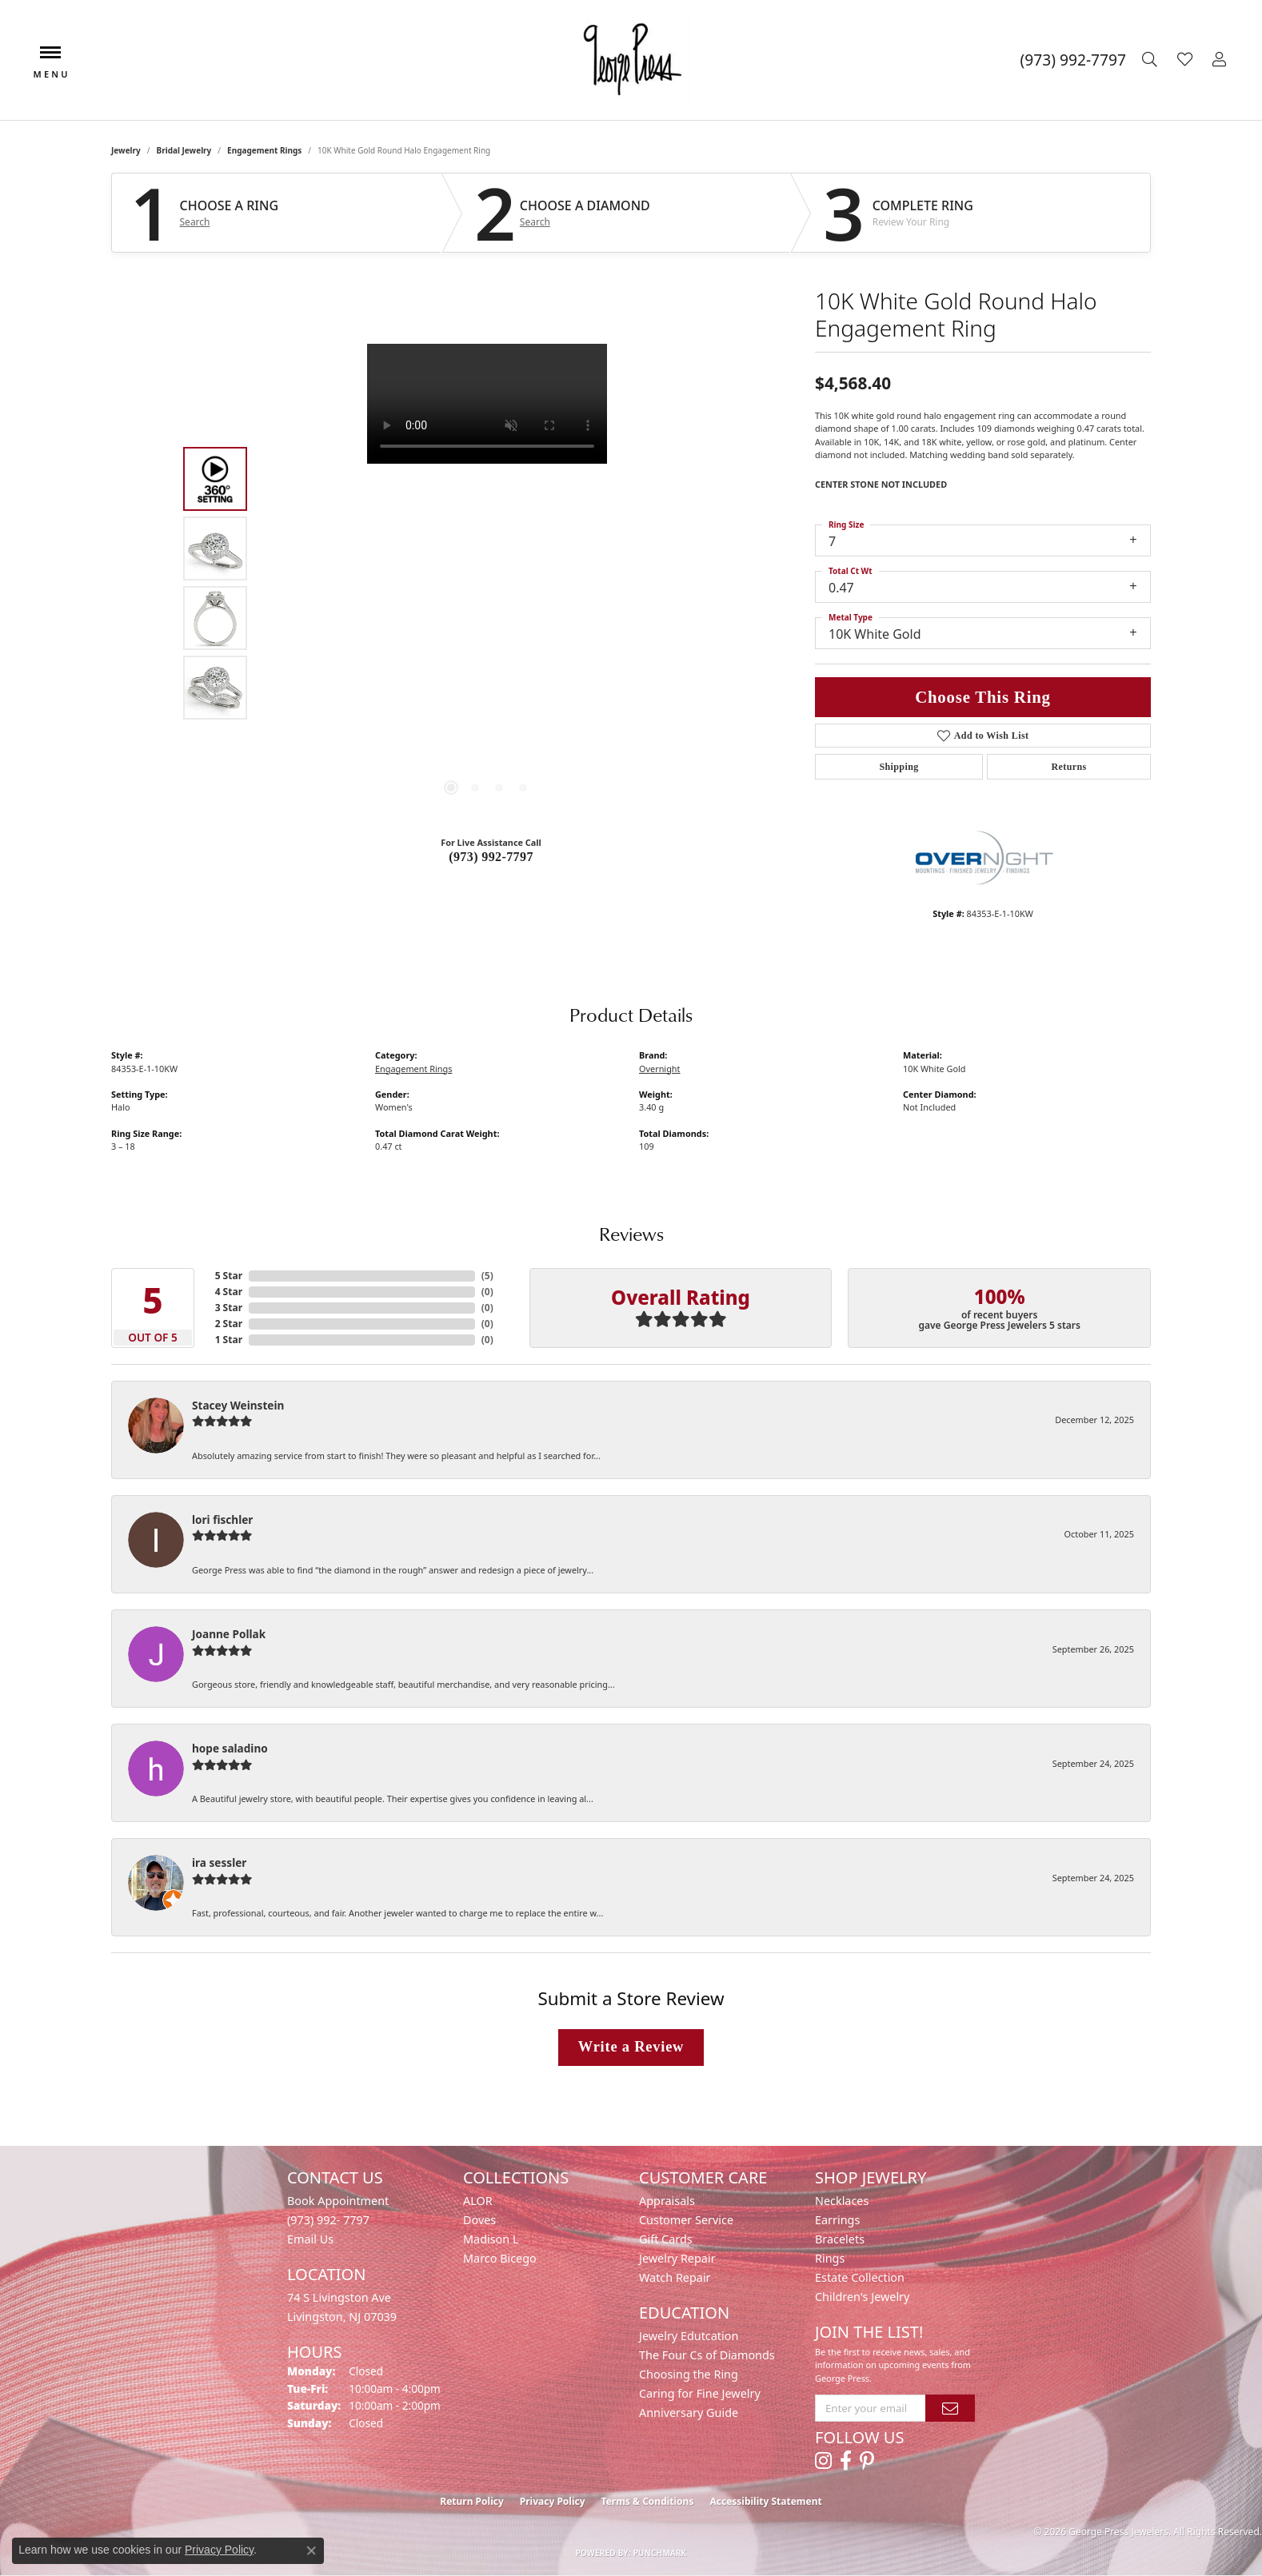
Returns (1068, 766)
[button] (1151, 60)
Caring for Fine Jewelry (700, 2393)
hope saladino (230, 1748)
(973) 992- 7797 (328, 2219)
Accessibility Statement (765, 2501)
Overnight (660, 1069)
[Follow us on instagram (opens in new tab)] (823, 2460)
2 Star (228, 1323)
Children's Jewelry (862, 2296)
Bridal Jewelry (184, 150)
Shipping (898, 766)
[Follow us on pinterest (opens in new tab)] (867, 2460)
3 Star (228, 1307)
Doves (479, 2219)
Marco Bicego (500, 2258)
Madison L (490, 2239)
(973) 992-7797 (491, 856)
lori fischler (222, 1519)
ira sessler (219, 1862)
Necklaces (842, 2200)
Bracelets (840, 2239)
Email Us (310, 2239)
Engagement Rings (264, 150)
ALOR (478, 2200)
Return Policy (472, 2501)
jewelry (126, 150)
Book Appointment (338, 2200)
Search (195, 222)
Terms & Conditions (647, 2501)
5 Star (228, 1275)
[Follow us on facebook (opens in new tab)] (846, 2460)
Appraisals (667, 2200)
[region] (487, 583)
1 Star (228, 1339)
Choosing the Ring (688, 2374)
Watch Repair (675, 2277)
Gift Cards (666, 2239)
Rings (830, 2258)
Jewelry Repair (677, 2258)
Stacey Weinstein (238, 1405)
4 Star (228, 1291)
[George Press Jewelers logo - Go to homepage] (630, 60)
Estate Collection (860, 2277)
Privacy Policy (552, 2501)
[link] (1073, 60)
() (487, 1275)
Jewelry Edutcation (688, 2335)
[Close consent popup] (311, 2550)
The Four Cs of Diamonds (707, 2355)
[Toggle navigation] (50, 60)
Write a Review (631, 2047)
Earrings (837, 2219)
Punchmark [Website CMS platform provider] (660, 2552)
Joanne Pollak (229, 1633)
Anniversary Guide (688, 2412)
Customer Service (686, 2219)
